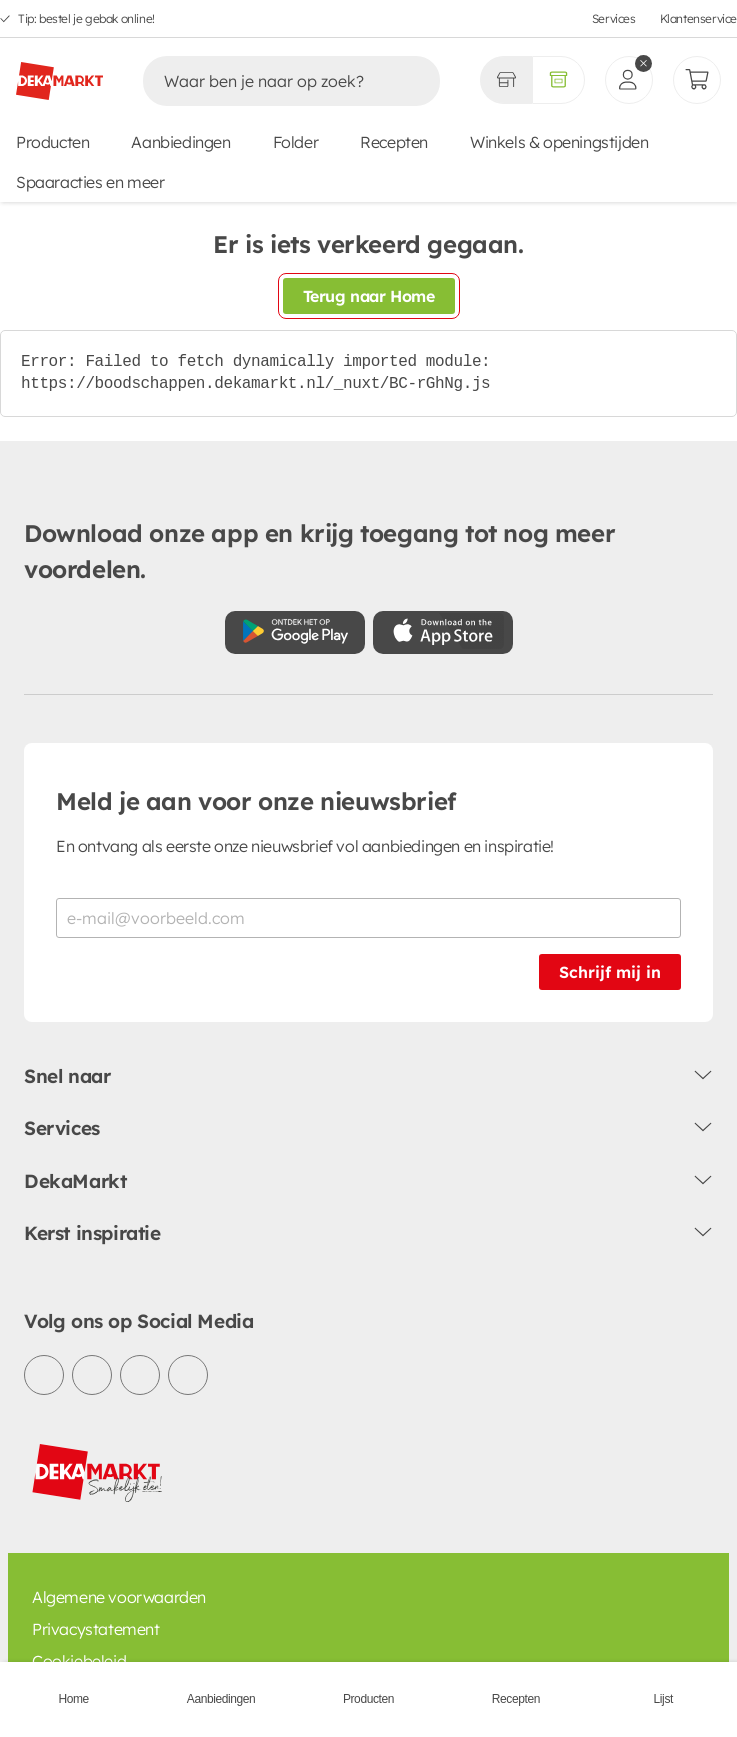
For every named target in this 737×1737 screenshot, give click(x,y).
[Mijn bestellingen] (697, 80)
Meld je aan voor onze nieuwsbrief (256, 801)
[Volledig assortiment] (558, 80)
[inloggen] (629, 80)
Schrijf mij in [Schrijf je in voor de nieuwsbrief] (610, 972)
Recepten (394, 142)
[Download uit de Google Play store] (295, 632)
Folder (296, 142)
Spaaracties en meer (90, 182)
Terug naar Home (369, 296)
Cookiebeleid (79, 1661)
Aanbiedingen (180, 142)
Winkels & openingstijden (559, 142)
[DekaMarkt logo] (59, 73)
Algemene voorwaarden (119, 1597)
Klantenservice (698, 18)
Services (614, 18)
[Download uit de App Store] (443, 632)
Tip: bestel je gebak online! (86, 18)
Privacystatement (96, 1629)
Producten (52, 142)
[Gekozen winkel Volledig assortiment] (506, 80)
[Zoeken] (270, 81)
